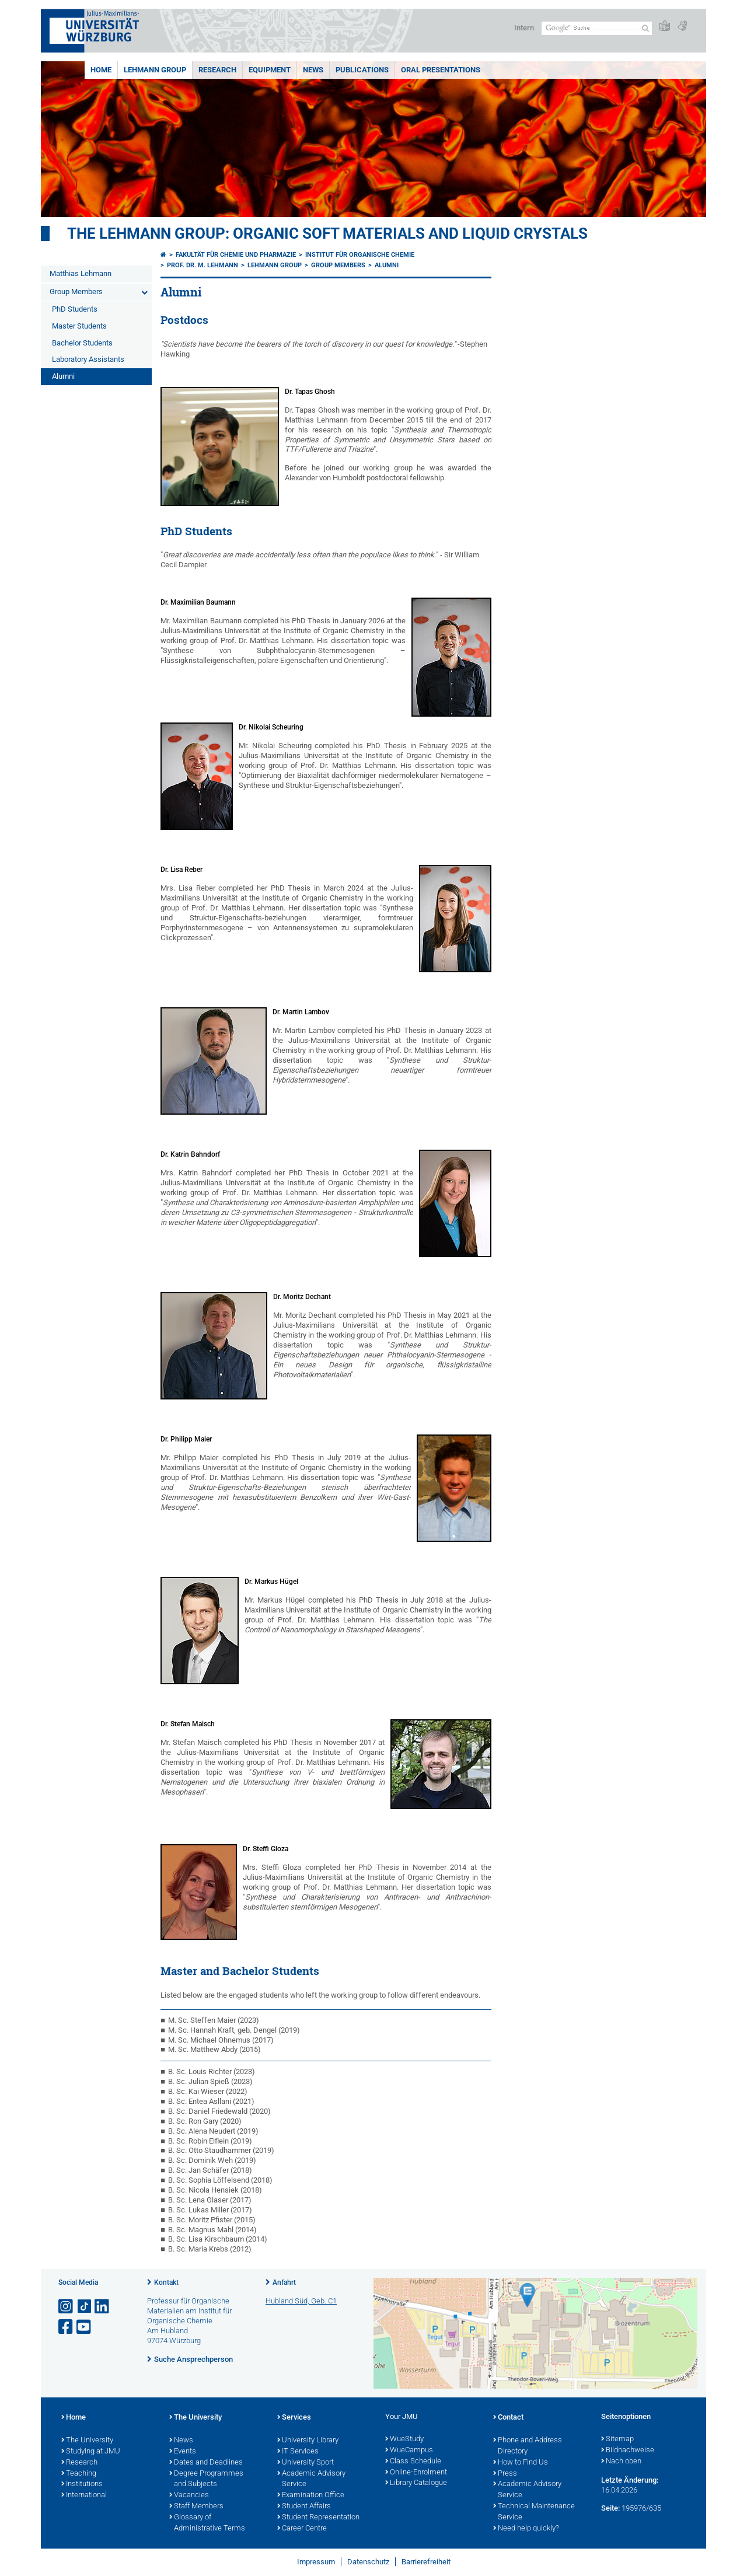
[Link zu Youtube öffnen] (84, 2327)
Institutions (82, 2484)
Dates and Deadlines (206, 2463)
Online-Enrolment (416, 2472)
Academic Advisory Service (311, 2479)
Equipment (270, 69)
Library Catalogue (416, 2483)
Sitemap (617, 2439)
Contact (508, 2418)
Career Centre (302, 2528)
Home (100, 69)
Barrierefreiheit (426, 2561)
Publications (362, 69)
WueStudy (404, 2439)
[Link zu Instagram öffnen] (66, 2306)
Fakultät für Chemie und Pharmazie (236, 255)
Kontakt (166, 2282)
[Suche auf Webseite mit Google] (597, 28)
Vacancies (189, 2495)
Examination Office (310, 2495)
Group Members (76, 291)
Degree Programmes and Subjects (206, 2479)
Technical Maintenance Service (534, 2512)
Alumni (63, 376)
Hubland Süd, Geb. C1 (301, 2300)
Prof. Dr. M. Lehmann (202, 265)
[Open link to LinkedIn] (103, 2306)
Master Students (79, 326)
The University (87, 2440)
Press (505, 2474)
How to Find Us (520, 2463)
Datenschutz (368, 2561)
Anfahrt (284, 2282)
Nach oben (621, 2461)
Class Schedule (413, 2461)
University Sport (305, 2463)
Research (217, 69)
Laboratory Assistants (88, 359)
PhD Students (74, 309)
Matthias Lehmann (80, 273)
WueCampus (409, 2450)
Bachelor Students (82, 342)
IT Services (298, 2451)
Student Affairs (304, 2506)
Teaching (78, 2474)
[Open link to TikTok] (84, 2306)
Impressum (316, 2561)
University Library (307, 2440)
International (84, 2495)
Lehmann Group (155, 69)
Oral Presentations (440, 69)
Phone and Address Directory (527, 2446)
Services (294, 2418)
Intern (524, 27)
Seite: (610, 2508)
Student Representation (318, 2517)
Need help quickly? (526, 2528)
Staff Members (196, 2506)
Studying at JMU (90, 2451)
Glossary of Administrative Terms (207, 2523)
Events (182, 2451)
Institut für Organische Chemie (359, 255)
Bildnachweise (627, 2450)
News (313, 69)
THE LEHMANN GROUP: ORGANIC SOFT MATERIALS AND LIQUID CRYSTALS (327, 233)
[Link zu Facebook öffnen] (66, 2327)
